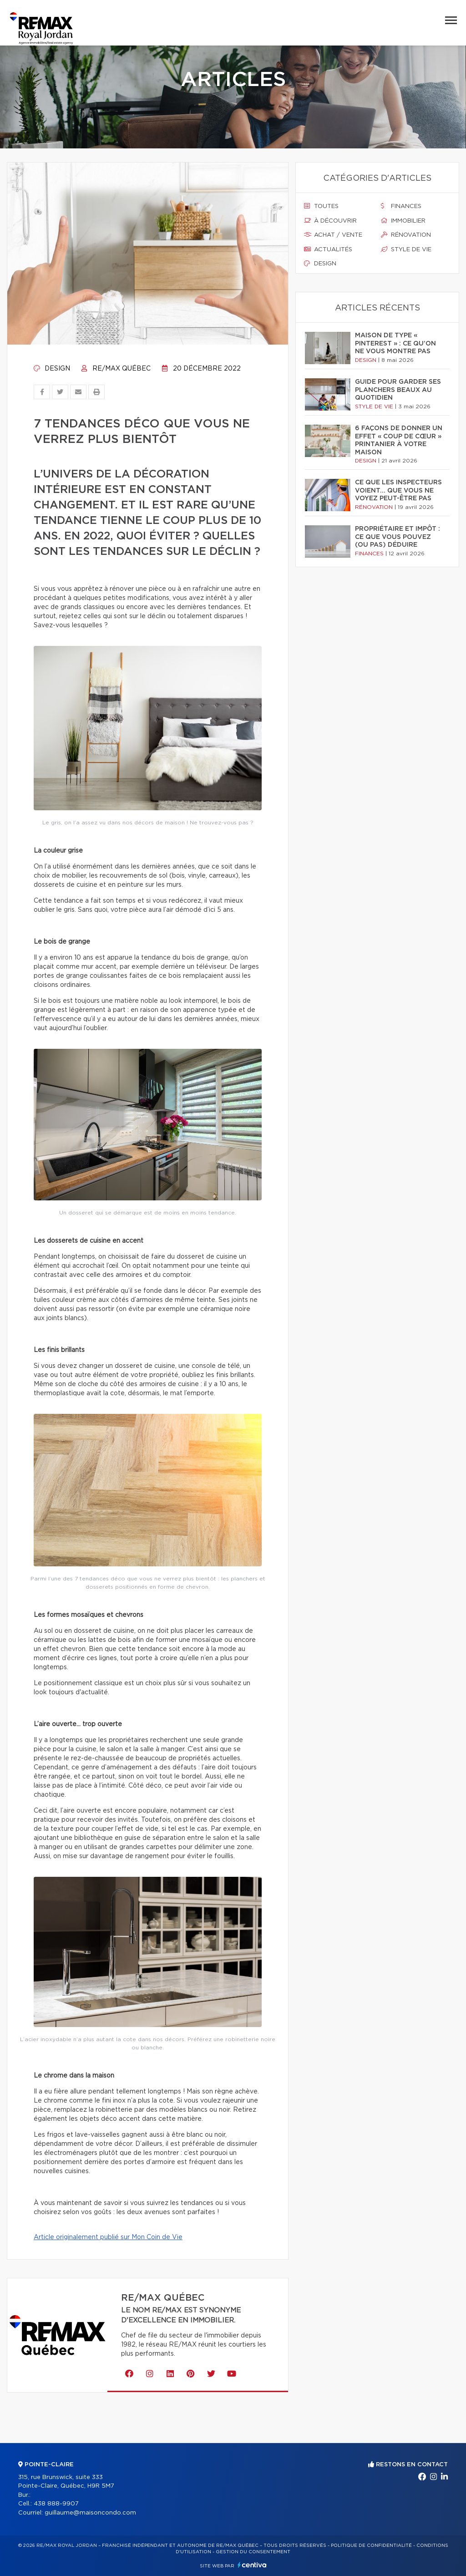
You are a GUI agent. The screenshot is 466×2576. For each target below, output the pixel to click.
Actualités (328, 249)
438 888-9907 (56, 2504)
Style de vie (406, 249)
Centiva (252, 2565)
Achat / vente (333, 235)
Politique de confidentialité (371, 2545)
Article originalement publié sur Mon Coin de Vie (108, 2237)
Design (52, 369)
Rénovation (406, 235)
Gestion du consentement (253, 2552)
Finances (401, 206)
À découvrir (330, 221)
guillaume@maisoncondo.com (90, 2513)
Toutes (321, 206)
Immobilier (403, 221)
